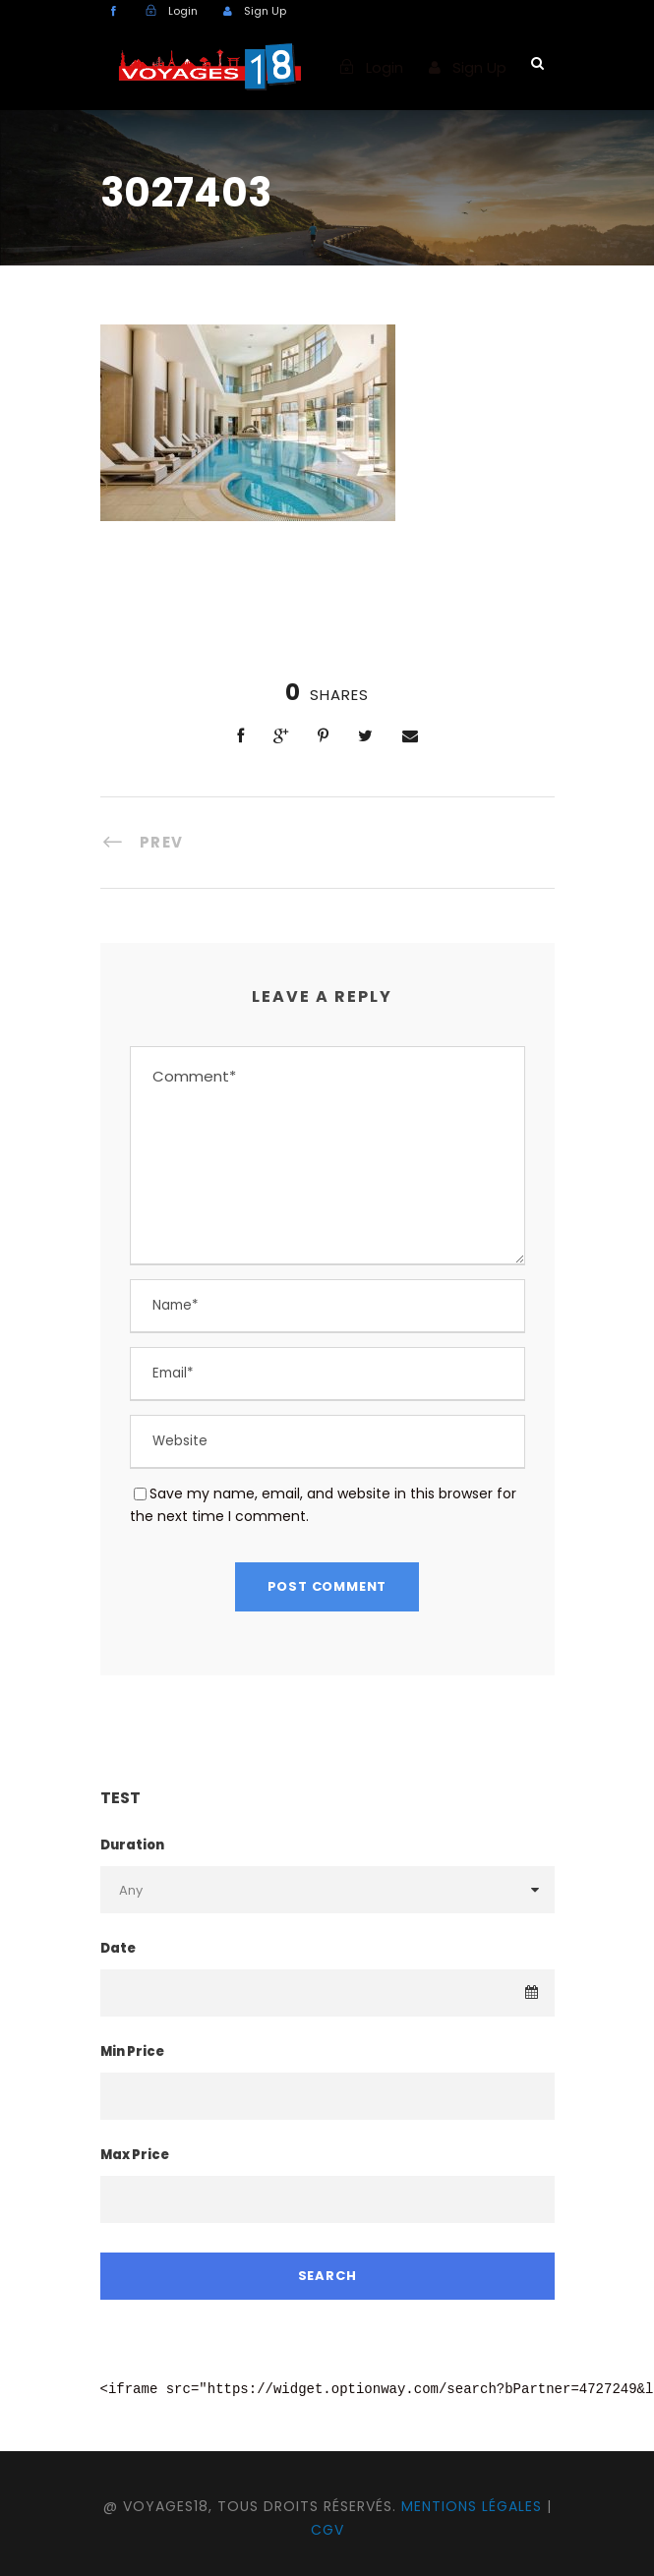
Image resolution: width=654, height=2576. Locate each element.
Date (118, 1948)
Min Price (132, 2051)
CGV (327, 2530)
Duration (132, 1845)
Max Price (134, 2154)
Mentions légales (471, 2506)
